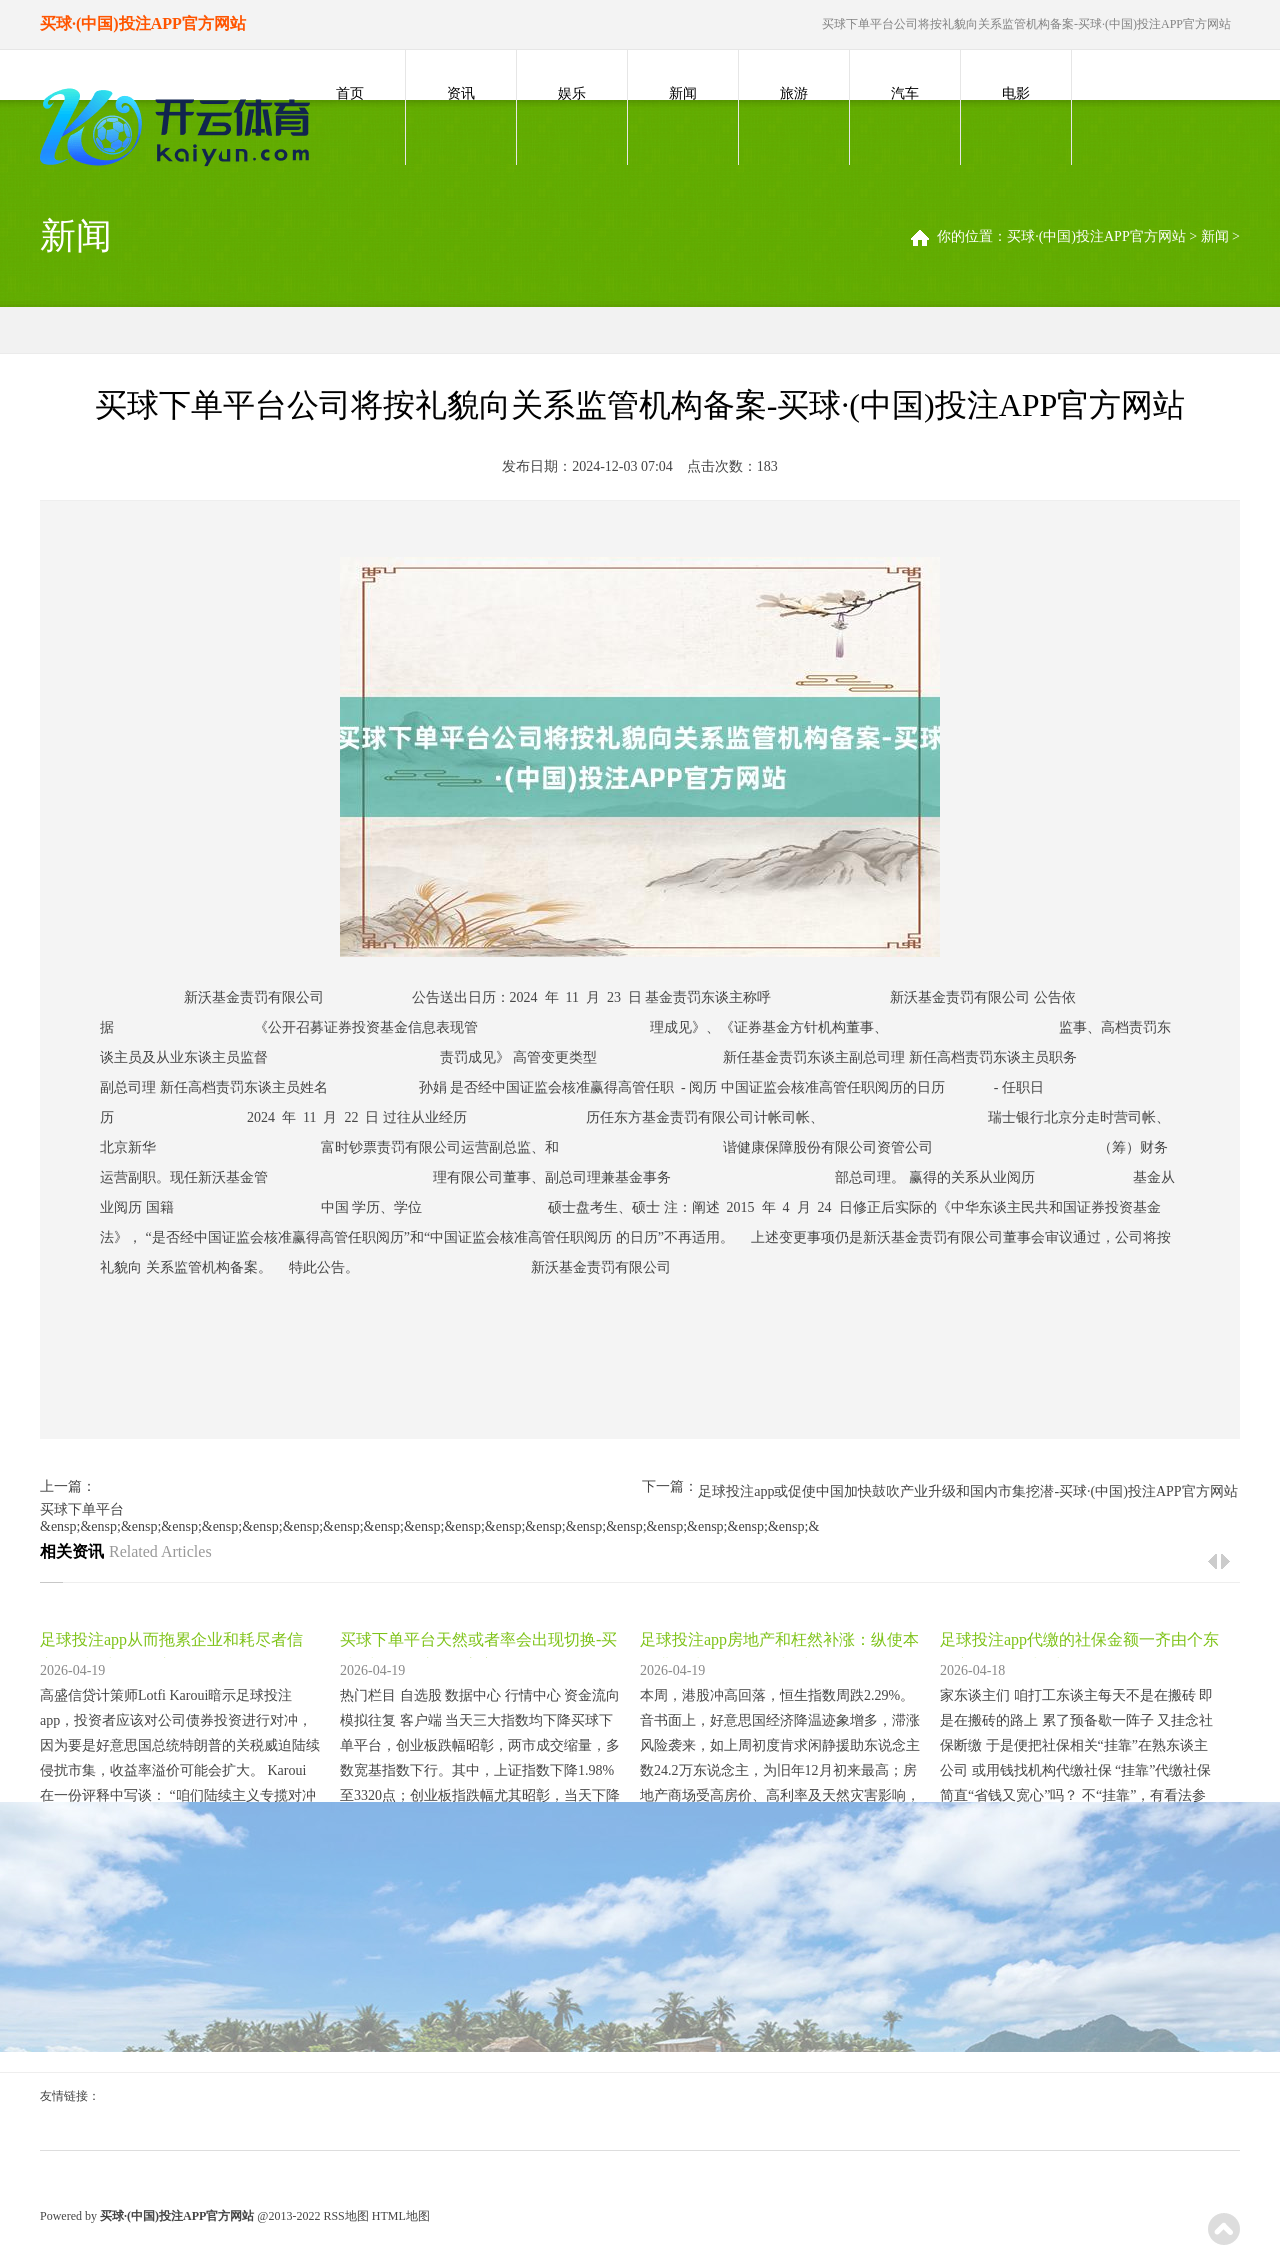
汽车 (905, 93)
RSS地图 (345, 2216)
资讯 (461, 93)
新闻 (683, 93)
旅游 (794, 93)
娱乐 (572, 93)
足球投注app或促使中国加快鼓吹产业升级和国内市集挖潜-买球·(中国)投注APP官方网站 (967, 1491)
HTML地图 (401, 2216)
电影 (1016, 93)
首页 (350, 93)
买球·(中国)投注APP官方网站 (1096, 236)
